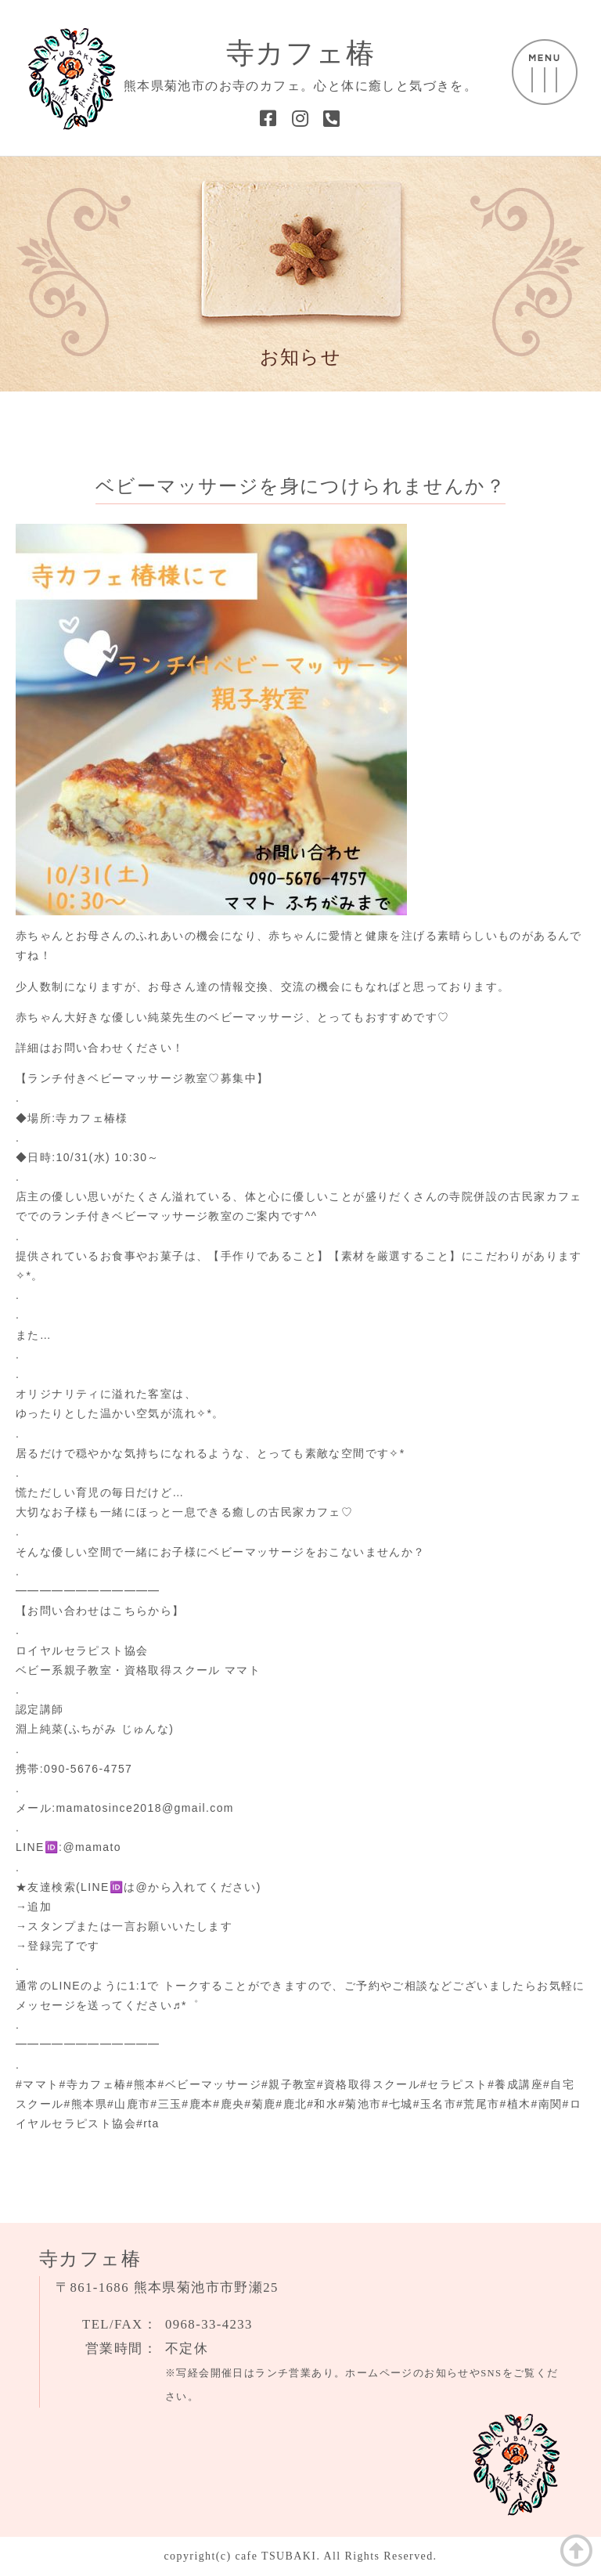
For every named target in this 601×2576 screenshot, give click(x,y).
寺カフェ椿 (300, 53)
